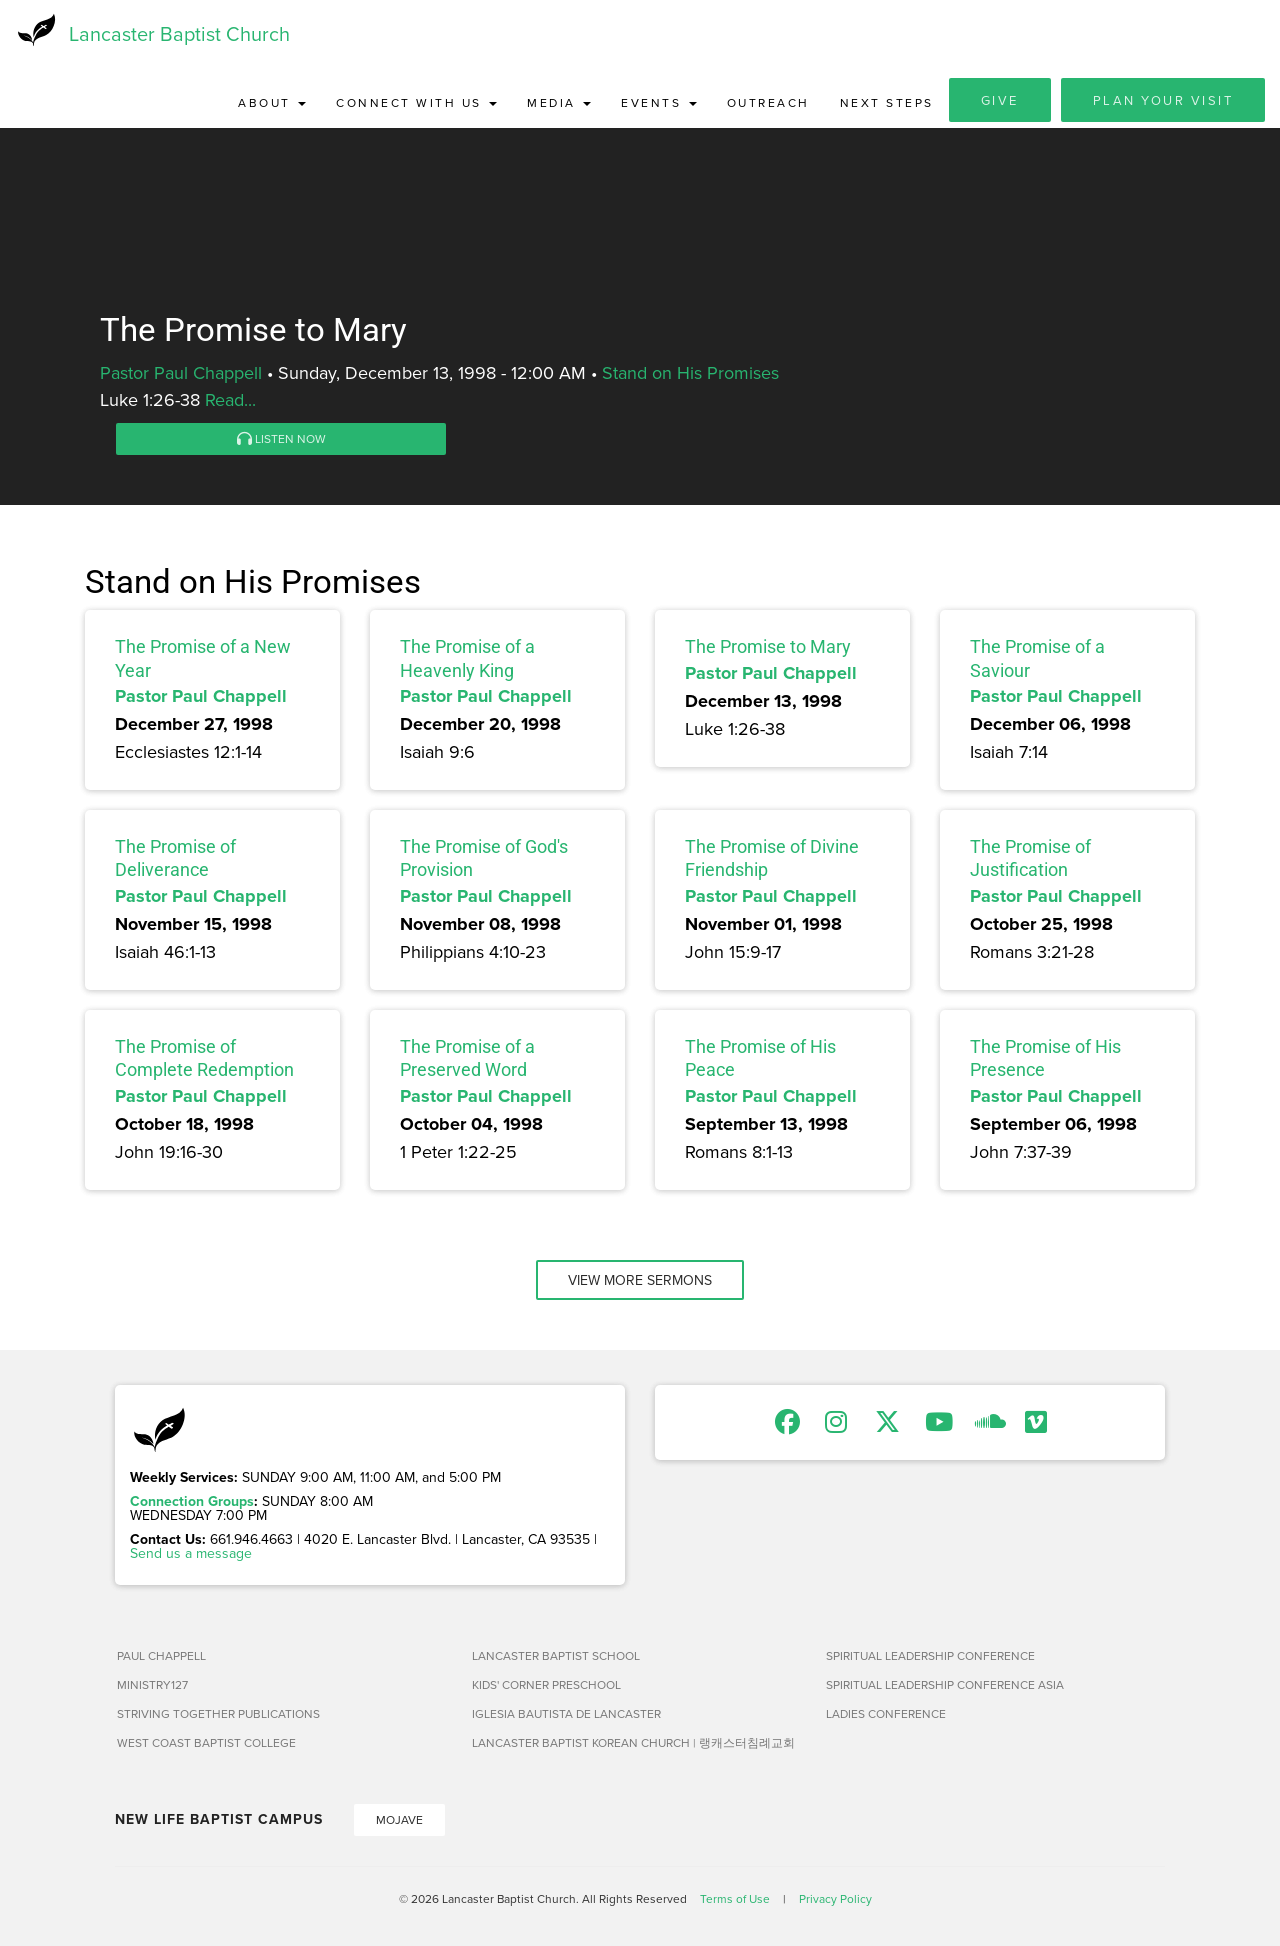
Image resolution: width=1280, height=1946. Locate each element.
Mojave (399, 1821)
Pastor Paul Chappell (181, 374)
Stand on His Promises (690, 374)
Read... (230, 401)
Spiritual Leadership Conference (930, 1657)
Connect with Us (416, 104)
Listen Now (281, 440)
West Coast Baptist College (206, 1744)
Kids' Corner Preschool (546, 1686)
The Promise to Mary (768, 649)
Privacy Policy (835, 1900)
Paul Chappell (161, 1657)
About (272, 104)
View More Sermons (640, 1282)
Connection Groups (192, 1503)
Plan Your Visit (1163, 102)
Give (1000, 102)
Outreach (768, 104)
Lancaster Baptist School (556, 1657)
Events (659, 104)
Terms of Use (735, 1900)
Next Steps (887, 104)
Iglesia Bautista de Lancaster (566, 1715)
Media (559, 104)
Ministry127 (152, 1686)
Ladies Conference (886, 1715)
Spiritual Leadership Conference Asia (945, 1686)
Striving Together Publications (218, 1715)
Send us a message (191, 1555)
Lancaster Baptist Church (179, 34)
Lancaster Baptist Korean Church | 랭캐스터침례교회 (633, 1744)
